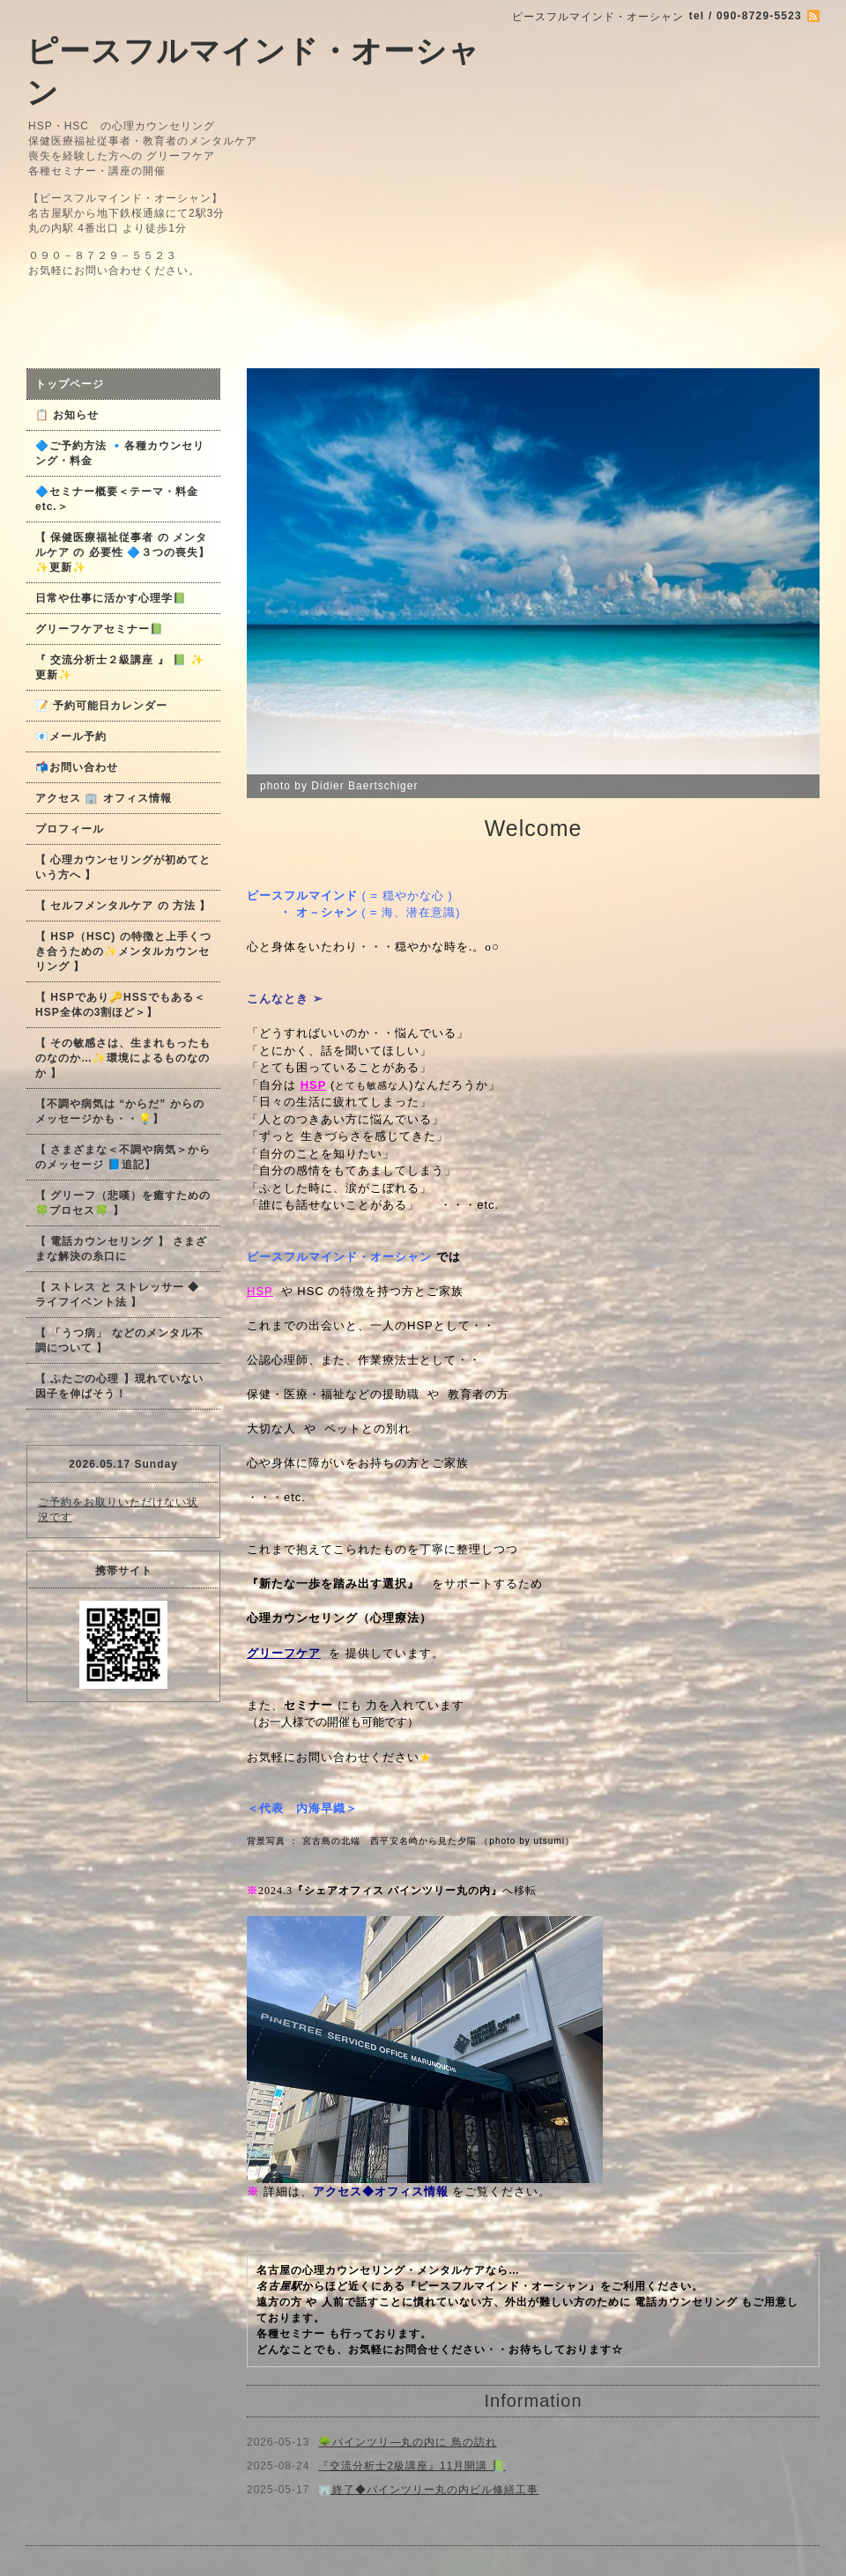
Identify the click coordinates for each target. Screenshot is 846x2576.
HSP (260, 1291)
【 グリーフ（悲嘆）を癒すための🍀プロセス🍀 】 (123, 1203)
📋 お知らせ (72, 415)
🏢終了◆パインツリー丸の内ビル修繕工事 (428, 2489)
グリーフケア (284, 1653)
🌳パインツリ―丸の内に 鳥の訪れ (407, 2442)
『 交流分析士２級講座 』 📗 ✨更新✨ (119, 667)
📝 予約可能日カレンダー (101, 706)
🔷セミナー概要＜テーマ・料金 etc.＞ (116, 499)
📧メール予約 (71, 736)
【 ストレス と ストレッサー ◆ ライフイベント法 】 (117, 1294)
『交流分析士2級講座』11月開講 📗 (411, 2466)
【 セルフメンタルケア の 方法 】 (123, 905)
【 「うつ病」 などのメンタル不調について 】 (119, 1340)
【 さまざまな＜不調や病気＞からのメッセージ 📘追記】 (123, 1157)
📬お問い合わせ (76, 767)
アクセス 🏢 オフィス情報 (103, 798)
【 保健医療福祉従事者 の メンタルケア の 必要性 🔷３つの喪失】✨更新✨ (122, 552)
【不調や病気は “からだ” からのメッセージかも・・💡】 (119, 1111)
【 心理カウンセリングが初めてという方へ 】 (123, 867)
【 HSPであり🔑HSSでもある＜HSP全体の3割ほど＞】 (120, 1004)
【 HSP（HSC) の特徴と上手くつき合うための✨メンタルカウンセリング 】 (123, 951)
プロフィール (69, 829)
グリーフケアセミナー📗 (99, 629)
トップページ (69, 384)
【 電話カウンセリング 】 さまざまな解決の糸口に (121, 1248)
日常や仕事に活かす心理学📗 (111, 598)
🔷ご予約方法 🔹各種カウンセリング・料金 (119, 453)
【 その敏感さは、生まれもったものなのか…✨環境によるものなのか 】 (123, 1058)
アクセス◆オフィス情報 (381, 2191)
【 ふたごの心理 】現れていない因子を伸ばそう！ (119, 1386)
